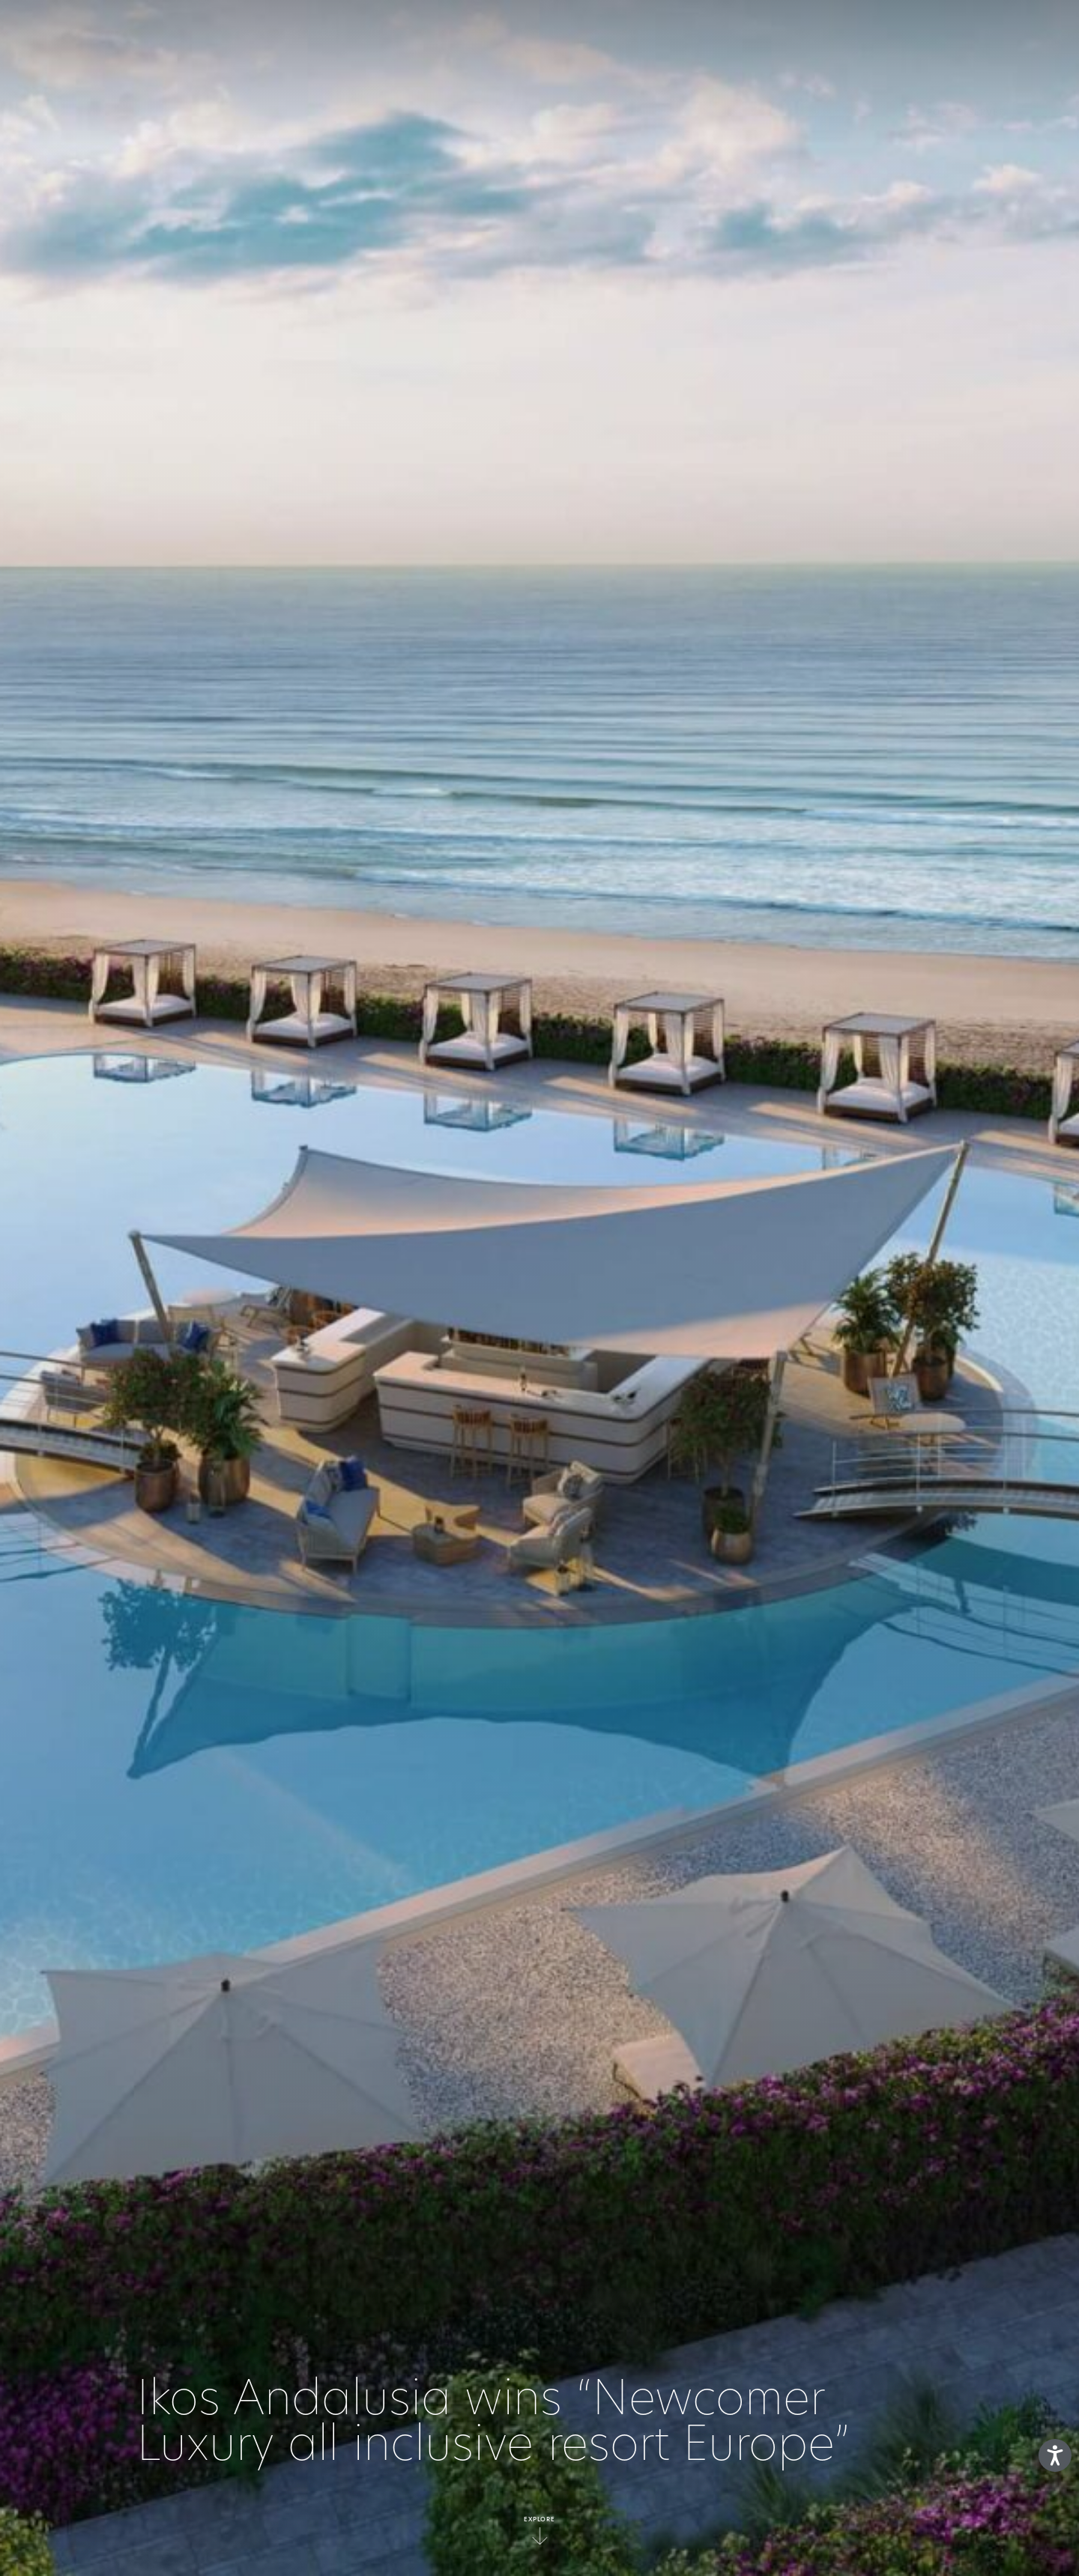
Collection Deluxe (644, 33)
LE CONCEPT (309, 33)
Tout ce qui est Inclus (429, 33)
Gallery (814, 33)
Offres (744, 33)
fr (993, 33)
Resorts (541, 33)
